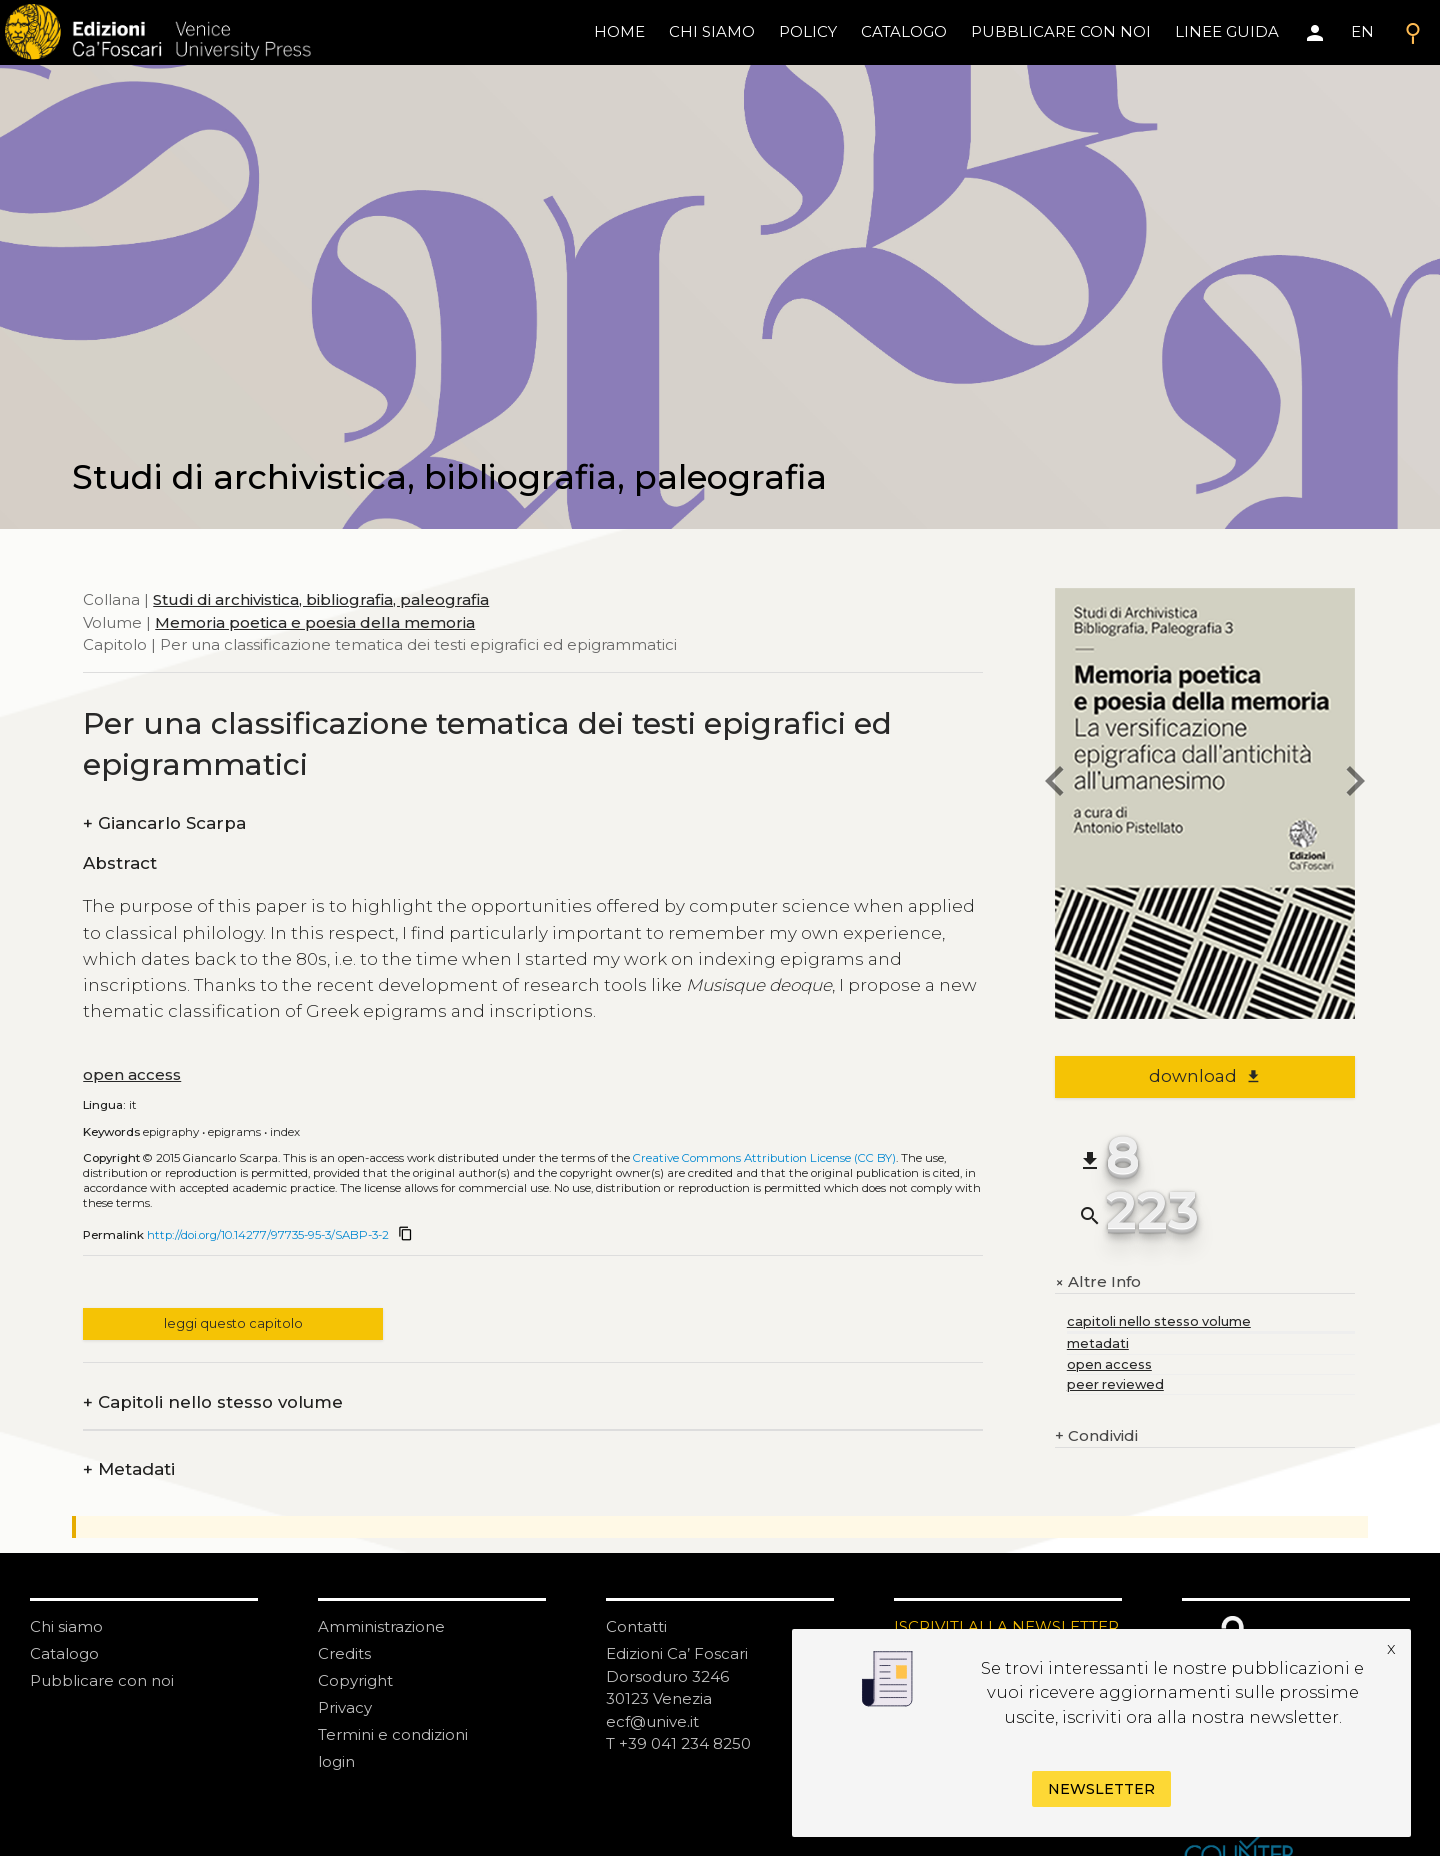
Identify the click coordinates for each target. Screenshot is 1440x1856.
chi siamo (712, 31)
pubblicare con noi (1061, 31)
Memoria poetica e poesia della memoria (315, 622)
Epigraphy (171, 1132)
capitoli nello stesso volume (1159, 1321)
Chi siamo (66, 1626)
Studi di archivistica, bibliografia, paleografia (321, 599)
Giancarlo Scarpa (164, 823)
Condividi (1096, 1436)
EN (1362, 31)
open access (132, 1074)
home (619, 31)
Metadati (129, 1469)
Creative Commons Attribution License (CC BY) (764, 1158)
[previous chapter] (1055, 784)
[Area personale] (1315, 33)
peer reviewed (1115, 1384)
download (1205, 1076)
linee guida (1227, 31)
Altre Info (1098, 1282)
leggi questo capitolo (233, 1323)
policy (808, 31)
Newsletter (1101, 1789)
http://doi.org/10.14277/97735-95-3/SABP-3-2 (268, 1235)
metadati (1098, 1343)
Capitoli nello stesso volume (213, 1402)
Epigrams (234, 1132)
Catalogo (64, 1653)
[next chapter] (1355, 784)
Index (285, 1132)
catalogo (904, 31)
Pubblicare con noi (102, 1680)
